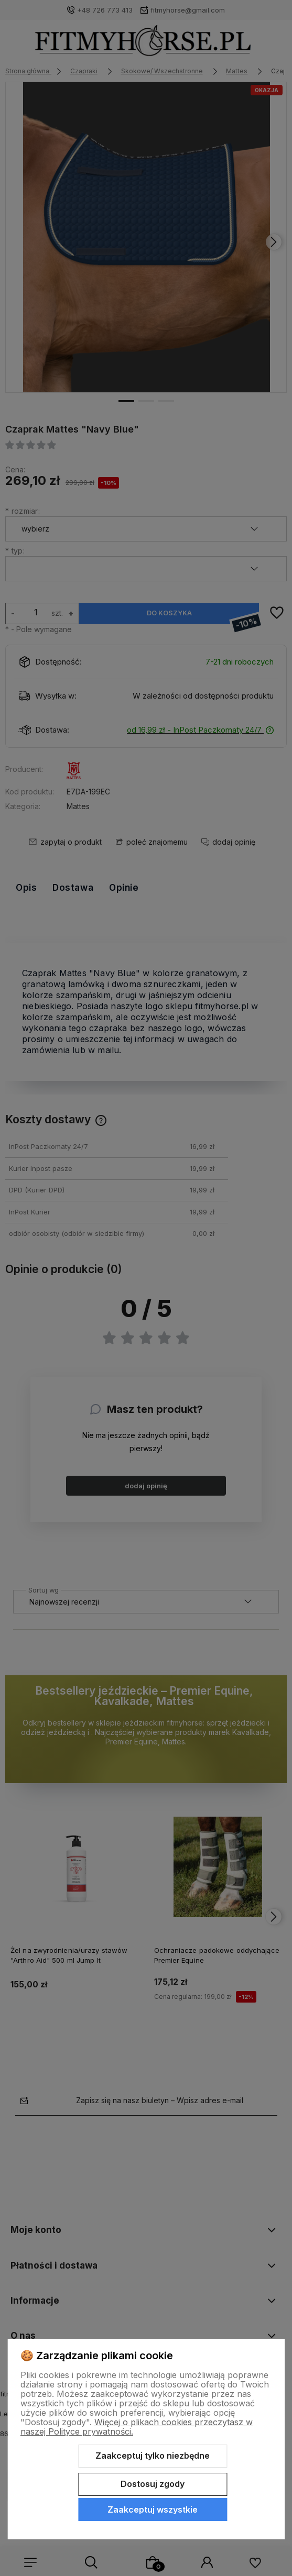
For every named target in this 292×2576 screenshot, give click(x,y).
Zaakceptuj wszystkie (152, 2509)
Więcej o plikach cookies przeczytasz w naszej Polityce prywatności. (136, 2427)
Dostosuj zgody (153, 2484)
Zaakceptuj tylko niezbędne (152, 2455)
